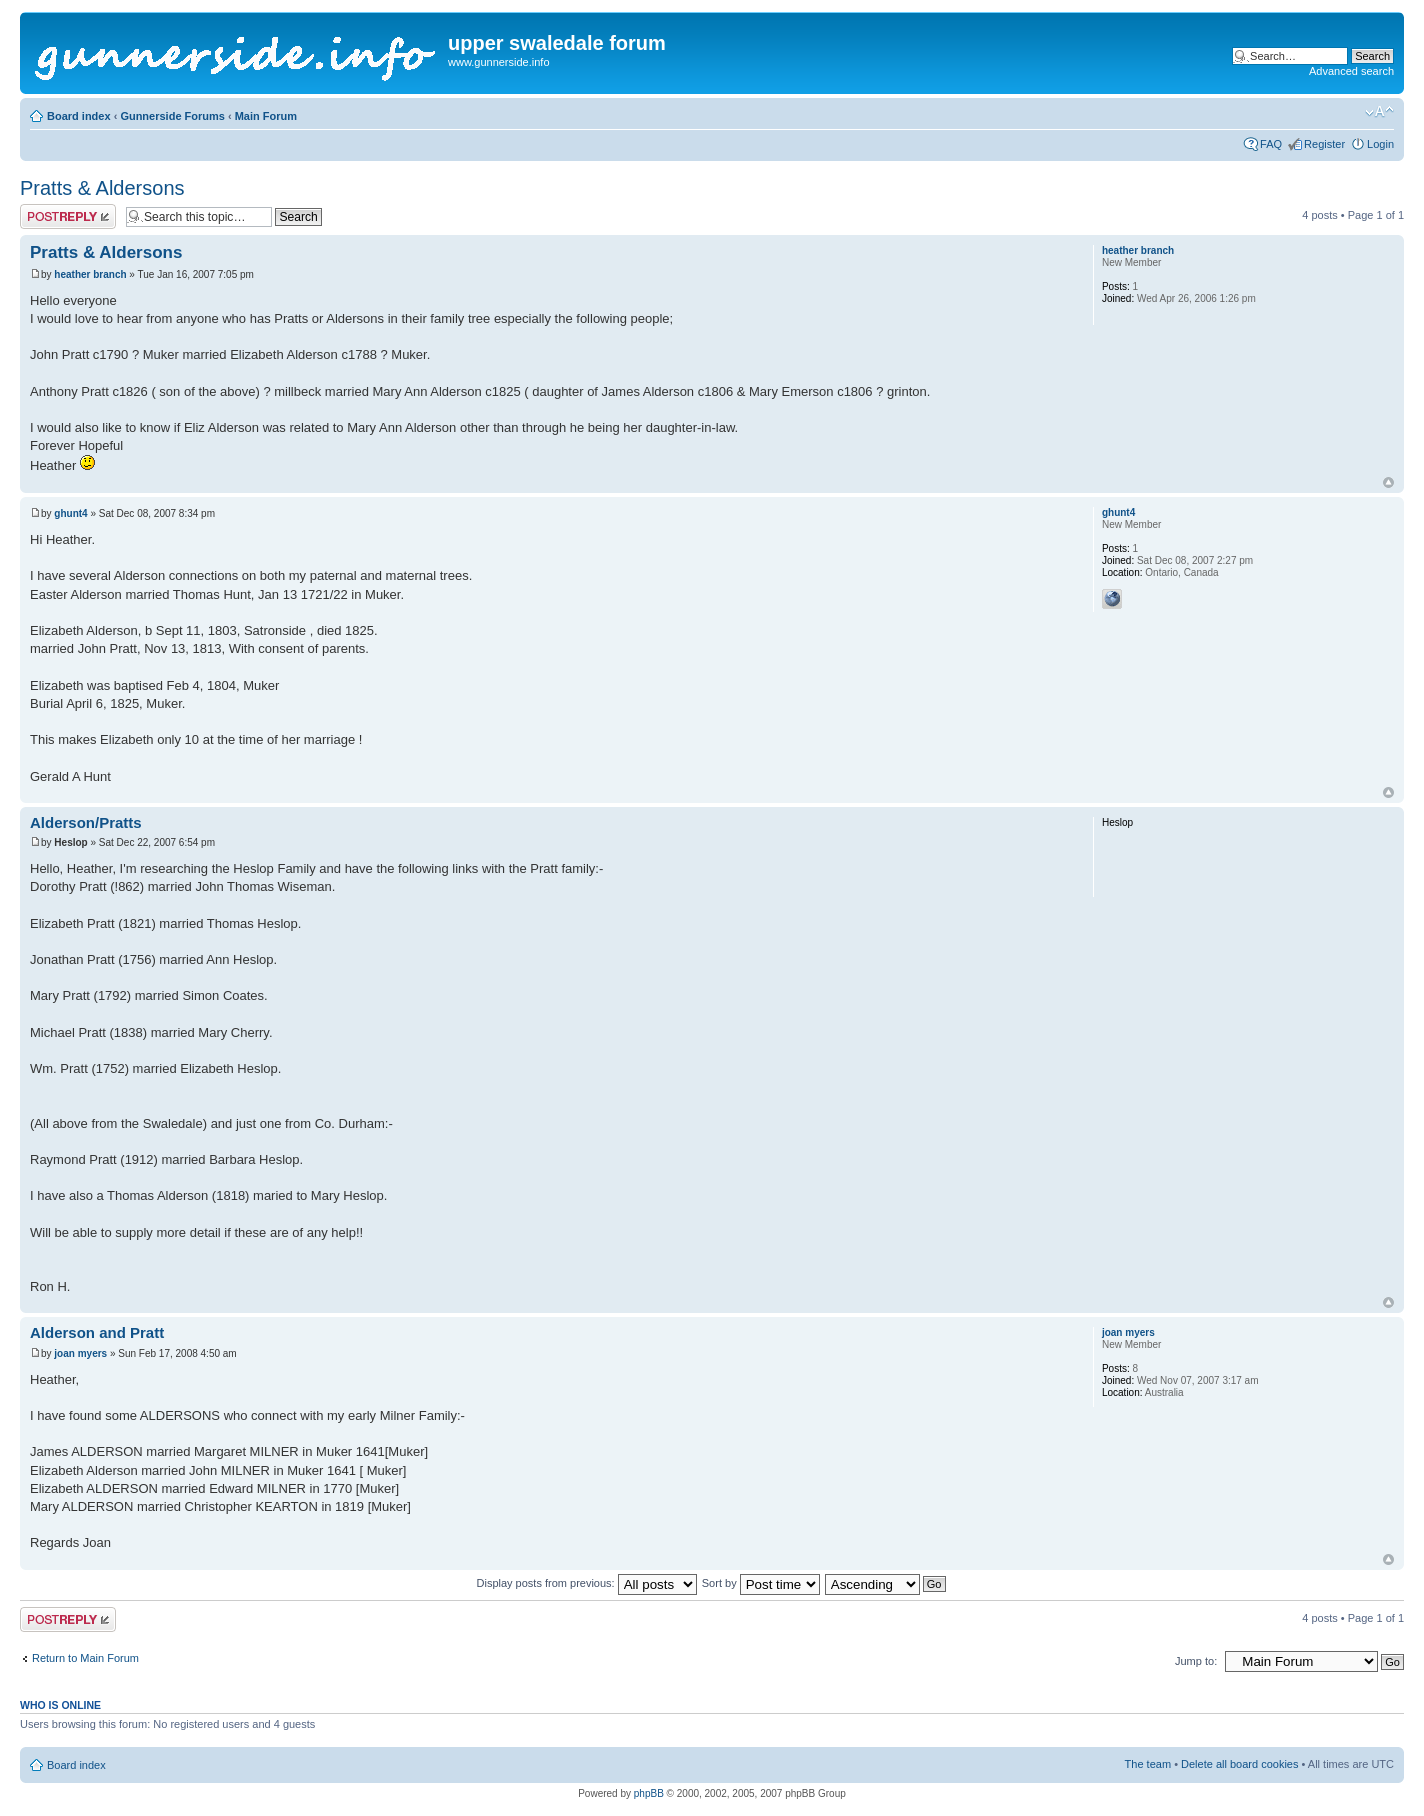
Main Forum (266, 116)
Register (1324, 144)
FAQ (1271, 144)
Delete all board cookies (1239, 1764)
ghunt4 (70, 513)
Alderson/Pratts (86, 822)
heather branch (90, 274)
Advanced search (1351, 71)
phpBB (649, 1793)
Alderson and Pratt (97, 1332)
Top (1388, 482)
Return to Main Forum (85, 1658)
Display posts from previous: (587, 1583)
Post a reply (68, 216)
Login (1380, 144)
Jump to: (1196, 1661)
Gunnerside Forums (172, 116)
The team (1148, 1764)
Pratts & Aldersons (102, 188)
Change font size (1379, 112)
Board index (79, 116)
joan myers (80, 1353)
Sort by (761, 1583)
